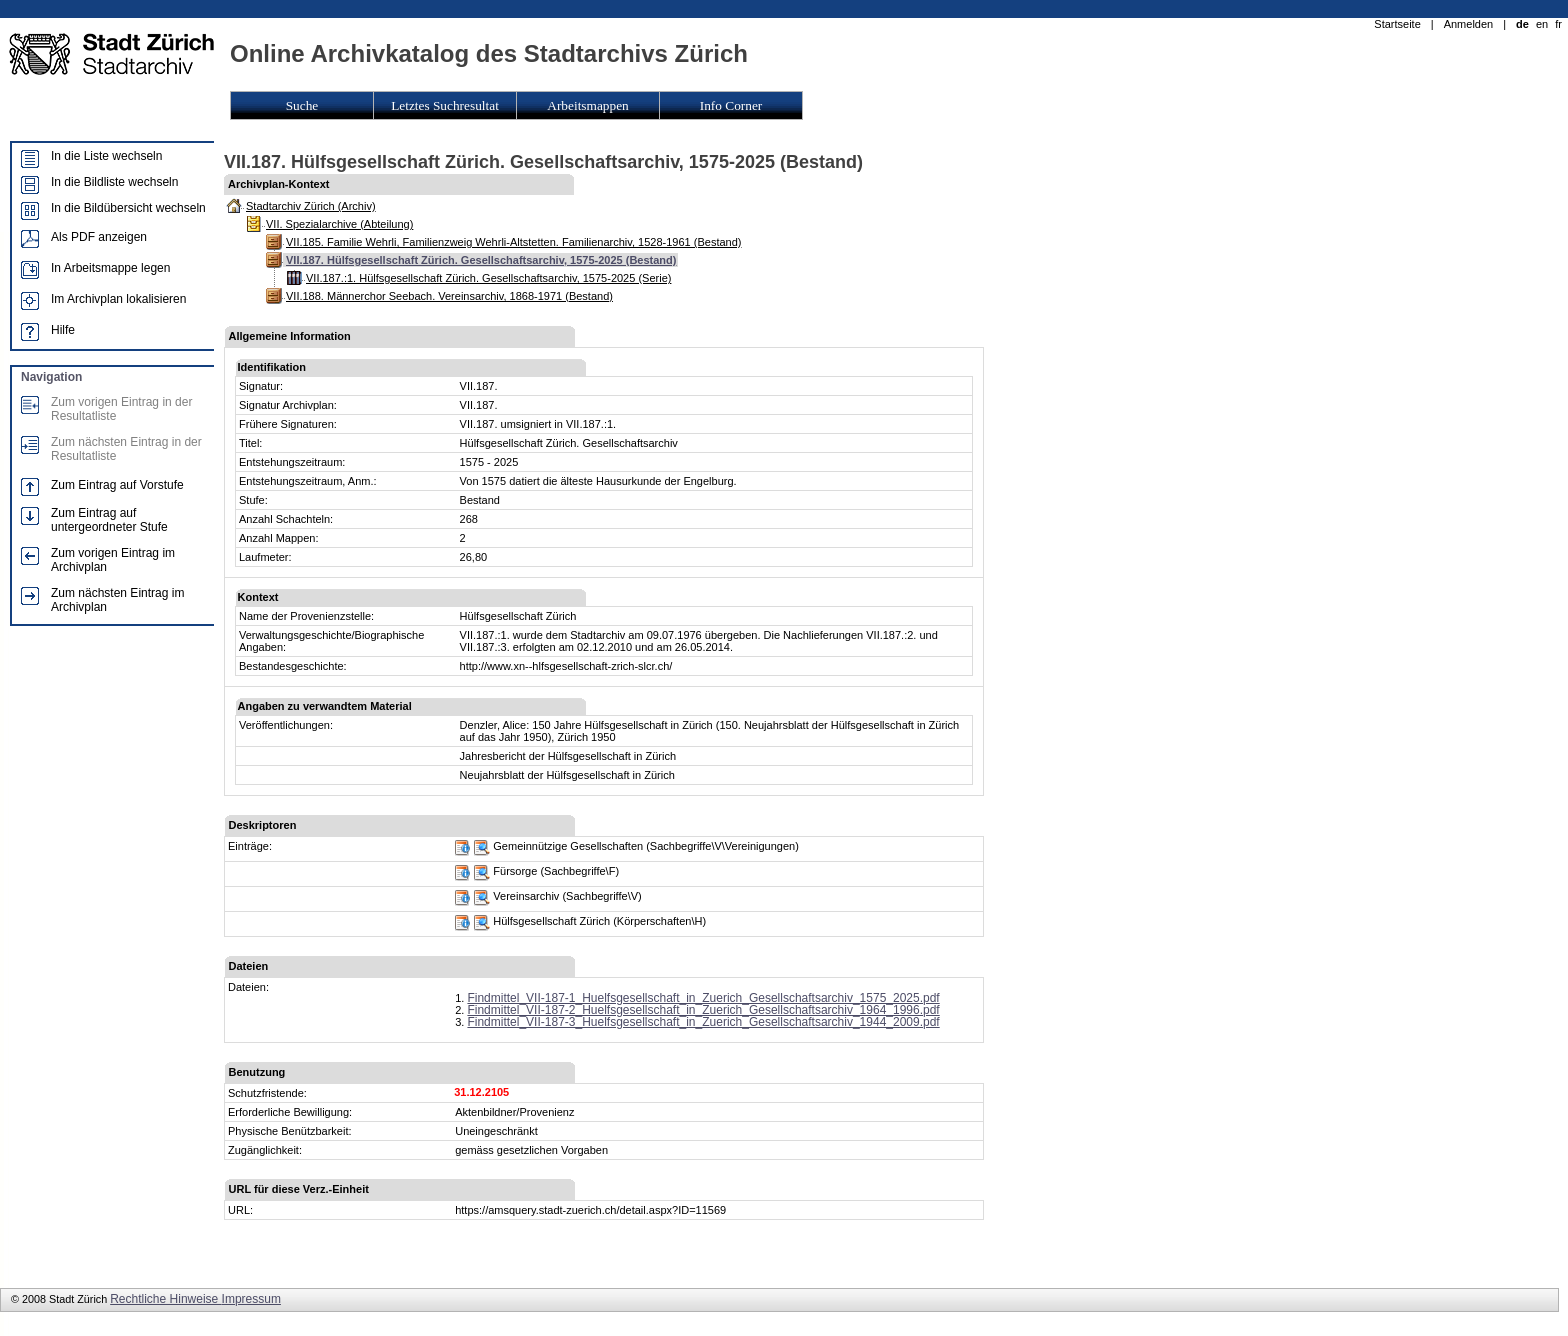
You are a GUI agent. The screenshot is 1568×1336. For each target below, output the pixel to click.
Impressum (251, 1299)
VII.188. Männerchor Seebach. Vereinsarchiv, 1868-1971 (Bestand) (449, 296)
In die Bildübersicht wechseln (128, 208)
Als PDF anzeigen (99, 237)
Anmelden (1469, 24)
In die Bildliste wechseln (114, 182)
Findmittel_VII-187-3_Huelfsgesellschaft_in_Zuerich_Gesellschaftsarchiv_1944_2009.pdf (703, 1022)
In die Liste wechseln (106, 156)
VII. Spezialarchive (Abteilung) (339, 224)
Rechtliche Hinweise (165, 1299)
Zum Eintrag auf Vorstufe (117, 485)
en (1542, 24)
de (1522, 24)
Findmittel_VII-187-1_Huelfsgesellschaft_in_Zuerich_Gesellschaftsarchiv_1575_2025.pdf (703, 998)
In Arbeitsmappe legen (110, 268)
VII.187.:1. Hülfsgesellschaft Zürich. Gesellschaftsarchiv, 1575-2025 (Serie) (488, 278)
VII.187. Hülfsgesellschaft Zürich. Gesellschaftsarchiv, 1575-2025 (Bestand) (481, 260)
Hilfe (63, 330)
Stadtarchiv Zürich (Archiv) (311, 206)
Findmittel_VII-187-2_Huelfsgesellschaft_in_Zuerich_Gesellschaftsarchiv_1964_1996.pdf (703, 1010)
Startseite (1397, 24)
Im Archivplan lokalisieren (118, 299)
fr (1558, 24)
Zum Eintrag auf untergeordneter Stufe (109, 520)
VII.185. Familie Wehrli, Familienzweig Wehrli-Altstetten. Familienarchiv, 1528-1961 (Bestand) (513, 242)
